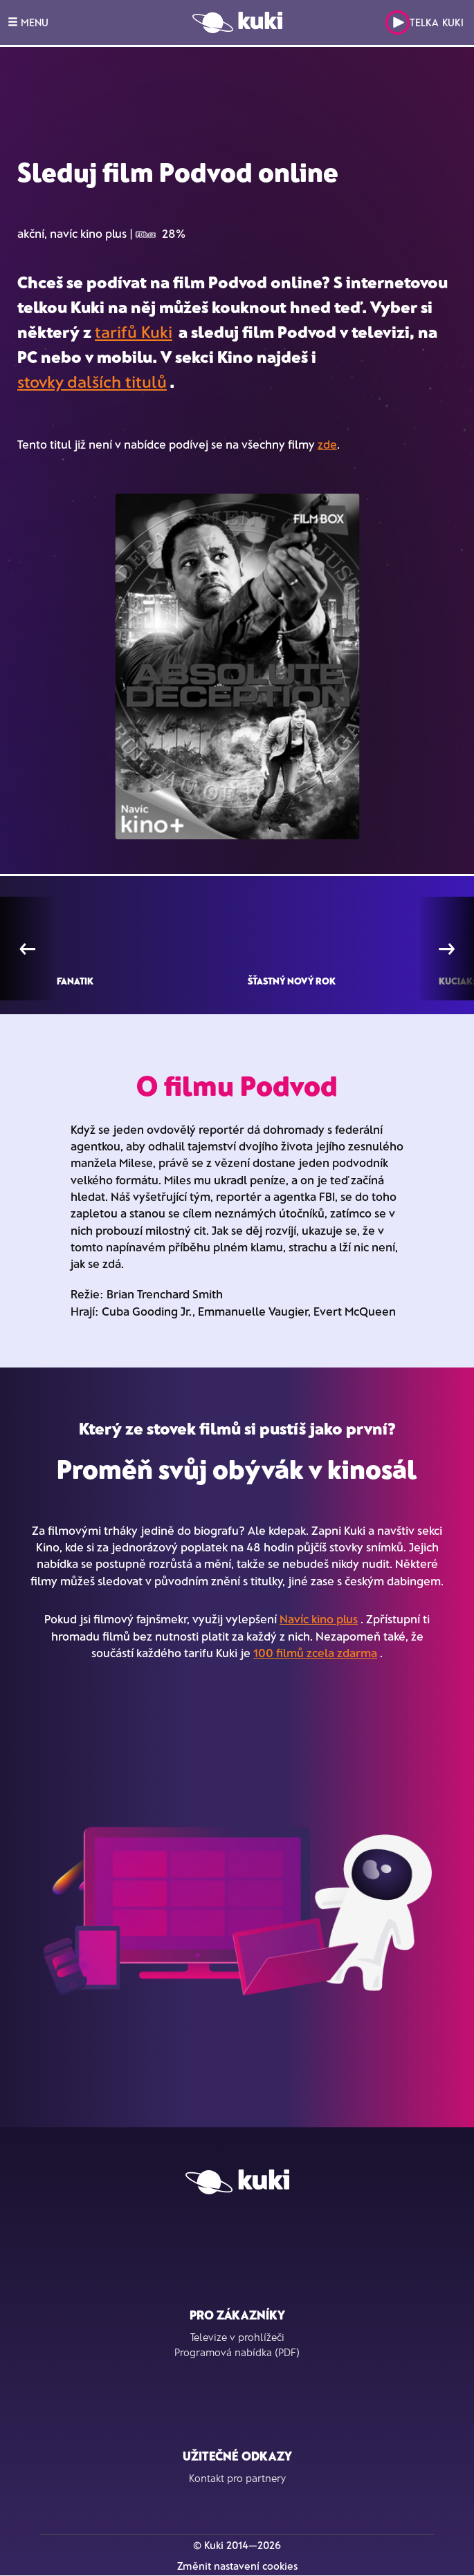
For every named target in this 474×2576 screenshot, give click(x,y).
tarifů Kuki (133, 331)
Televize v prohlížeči (237, 2337)
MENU (28, 22)
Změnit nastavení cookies (237, 2565)
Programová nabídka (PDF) (237, 2352)
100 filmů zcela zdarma (315, 1652)
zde (327, 444)
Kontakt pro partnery (237, 2478)
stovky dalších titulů (92, 381)
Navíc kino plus (319, 1618)
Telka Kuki (424, 22)
